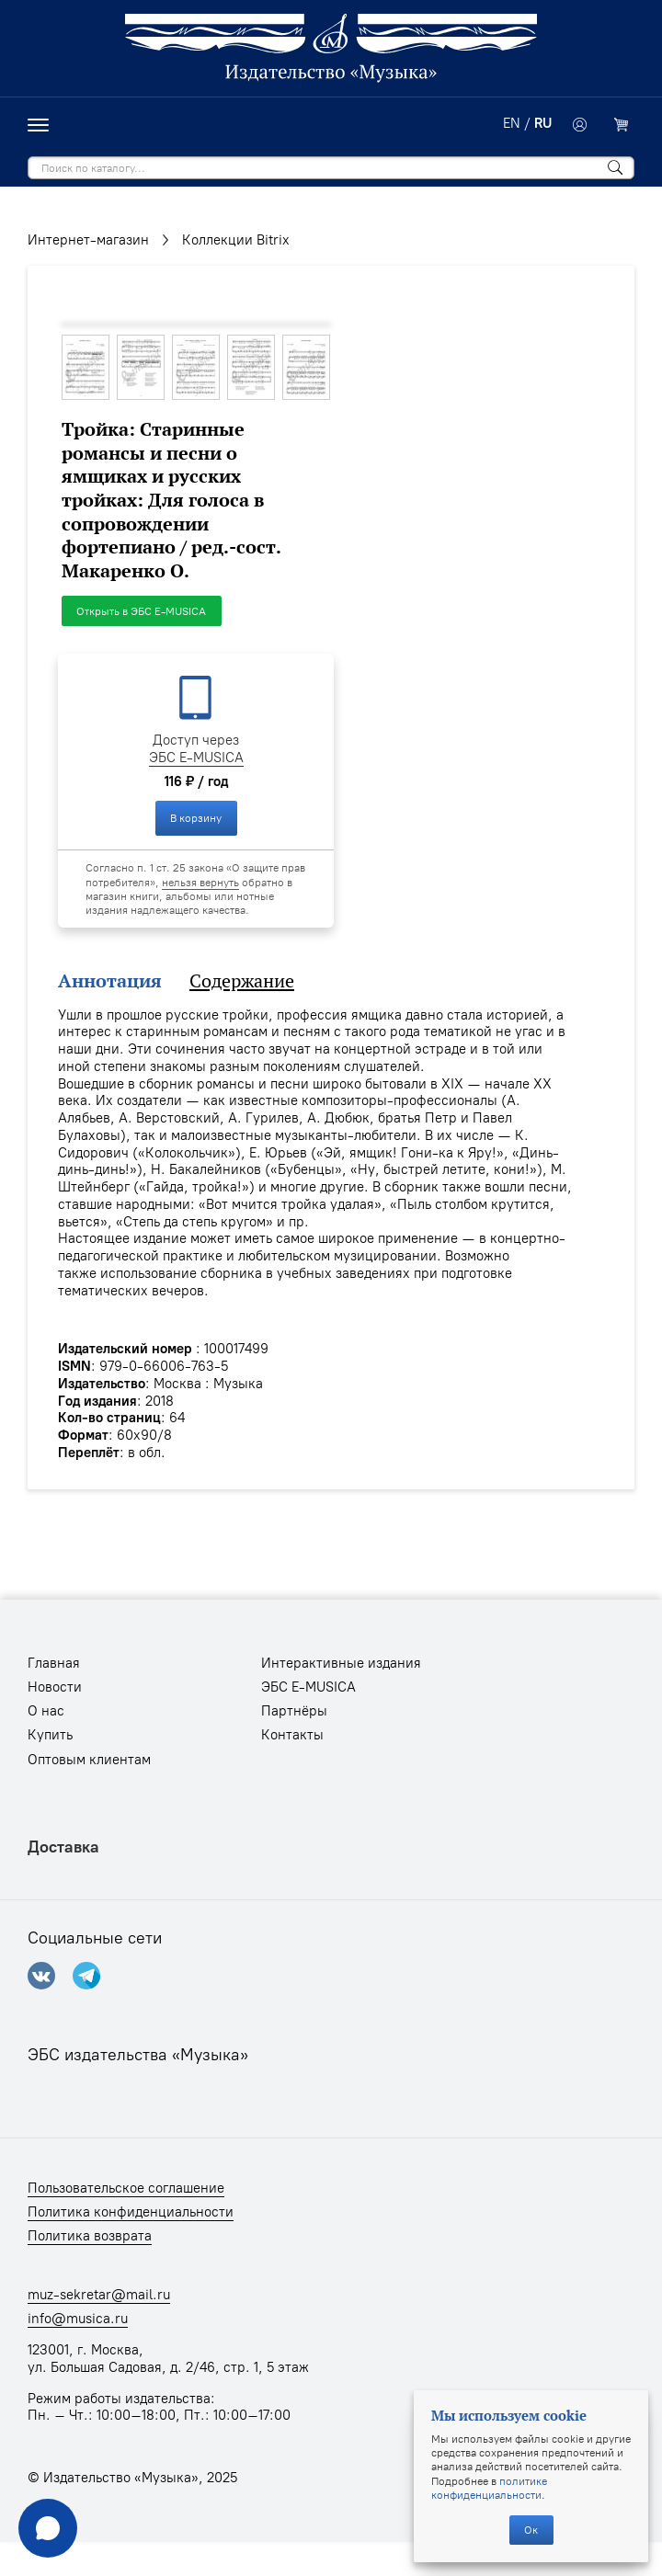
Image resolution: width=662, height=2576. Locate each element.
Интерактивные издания (341, 1663)
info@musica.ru (78, 2318)
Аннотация (110, 981)
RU (543, 123)
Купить (50, 1735)
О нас (46, 1711)
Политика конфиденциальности (131, 2212)
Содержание (241, 981)
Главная (54, 1663)
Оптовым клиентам (89, 1759)
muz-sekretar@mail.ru (99, 2294)
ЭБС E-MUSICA (196, 757)
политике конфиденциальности (489, 2488)
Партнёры (294, 1711)
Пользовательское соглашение (126, 2188)
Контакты (292, 1735)
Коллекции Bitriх (236, 240)
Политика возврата (90, 2236)
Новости (55, 1687)
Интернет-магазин (88, 240)
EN (511, 123)
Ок (531, 2529)
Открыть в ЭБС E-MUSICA (141, 611)
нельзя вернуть (200, 882)
